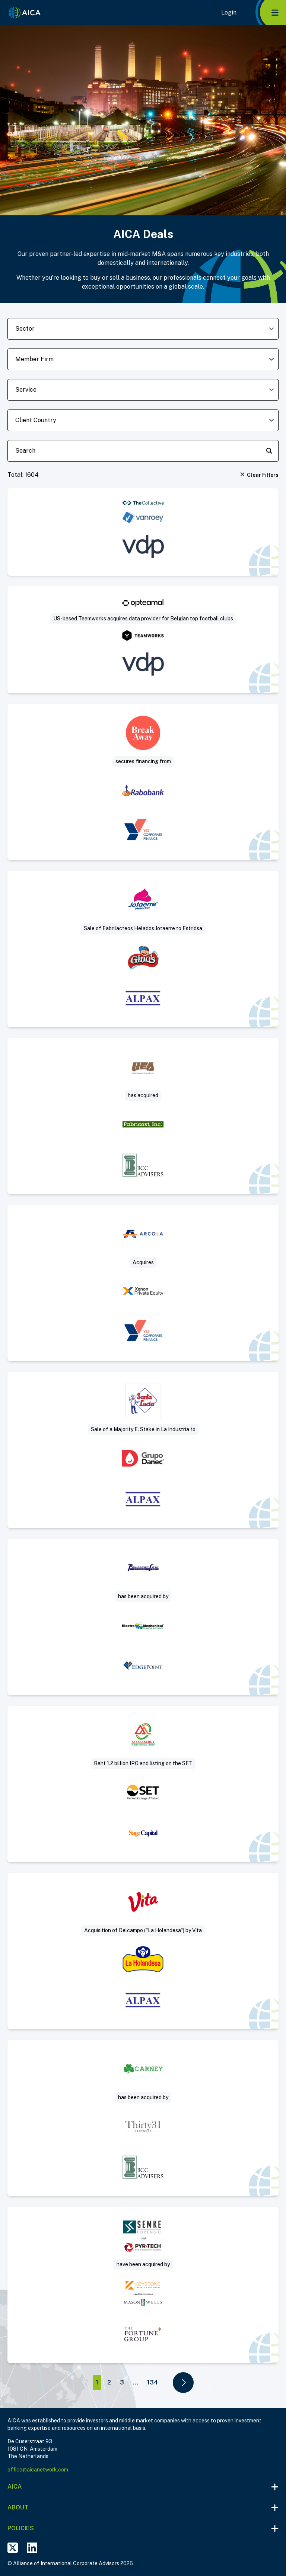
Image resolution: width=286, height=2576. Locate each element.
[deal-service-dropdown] (143, 390)
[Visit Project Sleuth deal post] (143, 2285)
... (135, 2382)
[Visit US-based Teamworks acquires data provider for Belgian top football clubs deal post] (143, 639)
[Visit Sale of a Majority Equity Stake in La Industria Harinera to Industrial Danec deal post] (143, 1450)
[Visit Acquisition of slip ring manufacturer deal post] (143, 1116)
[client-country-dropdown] (143, 420)
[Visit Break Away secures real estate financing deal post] (143, 782)
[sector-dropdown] (143, 329)
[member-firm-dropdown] (143, 359)
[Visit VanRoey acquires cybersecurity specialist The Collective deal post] (143, 532)
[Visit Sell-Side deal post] (143, 1617)
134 (152, 2382)
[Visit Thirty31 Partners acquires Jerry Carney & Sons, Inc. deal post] (143, 2118)
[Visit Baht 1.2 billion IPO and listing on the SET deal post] (143, 1784)
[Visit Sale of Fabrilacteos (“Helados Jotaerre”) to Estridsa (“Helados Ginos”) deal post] (143, 949)
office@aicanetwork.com (37, 2470)
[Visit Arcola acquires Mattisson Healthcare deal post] (143, 1283)
